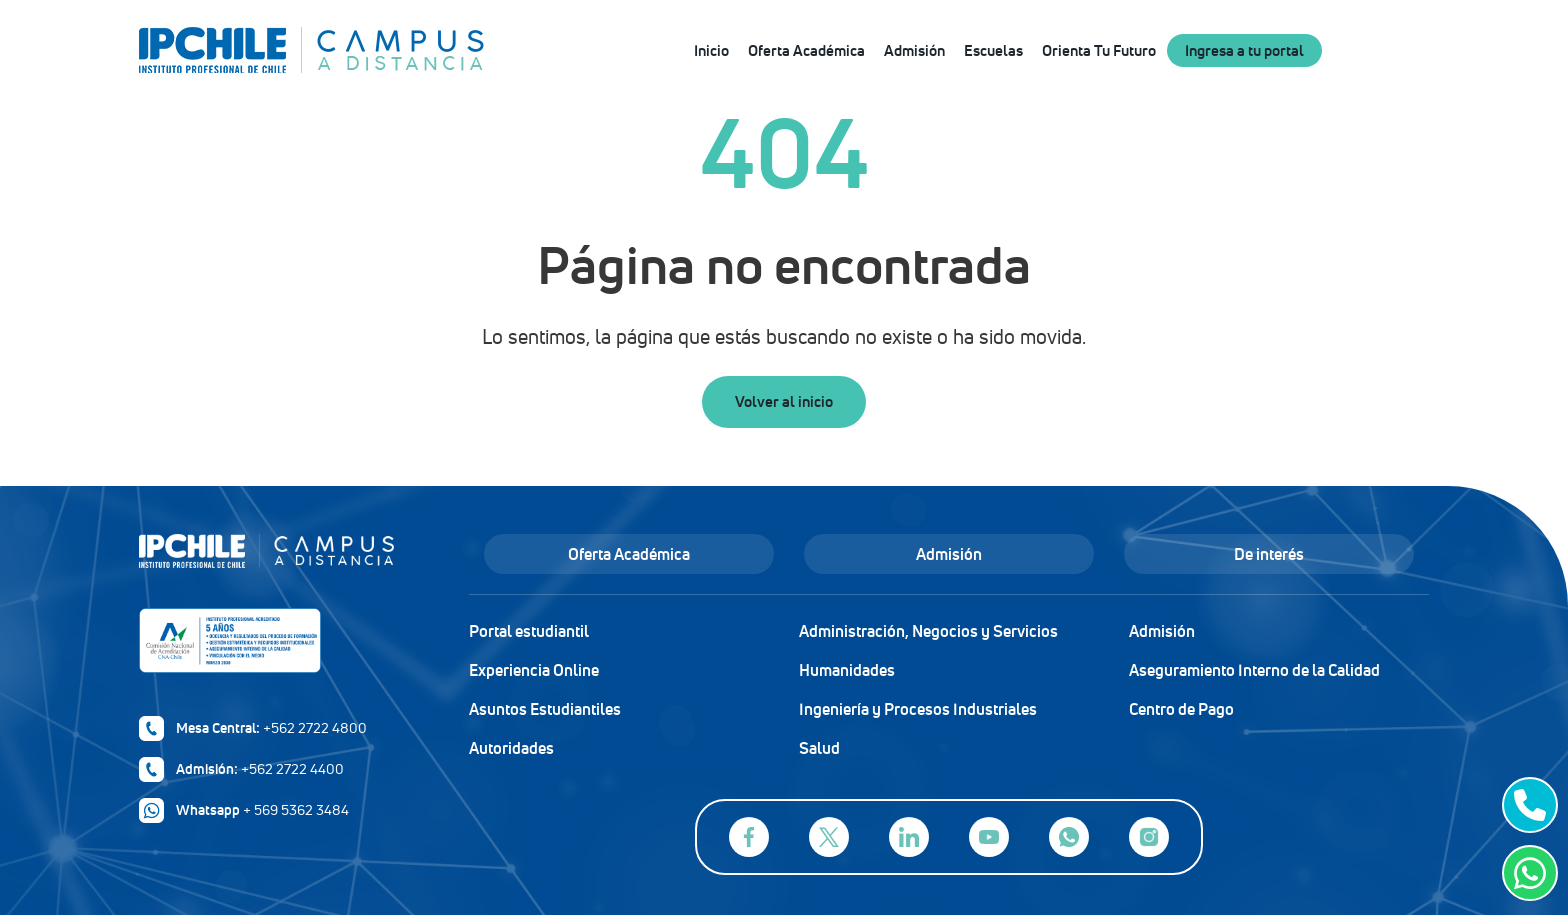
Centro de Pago (1181, 709)
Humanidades (847, 670)
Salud (819, 748)
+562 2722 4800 (315, 728)
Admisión (914, 50)
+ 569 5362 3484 (296, 810)
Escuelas (993, 50)
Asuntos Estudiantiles (545, 709)
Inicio (711, 50)
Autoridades (511, 748)
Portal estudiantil (529, 631)
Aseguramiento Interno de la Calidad (1254, 670)
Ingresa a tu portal (1244, 50)
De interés (1269, 554)
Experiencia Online (534, 670)
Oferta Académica (806, 50)
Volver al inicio (784, 401)
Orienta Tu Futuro (1099, 50)
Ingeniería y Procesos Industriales (918, 709)
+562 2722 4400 (292, 769)
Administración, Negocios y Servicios (928, 631)
